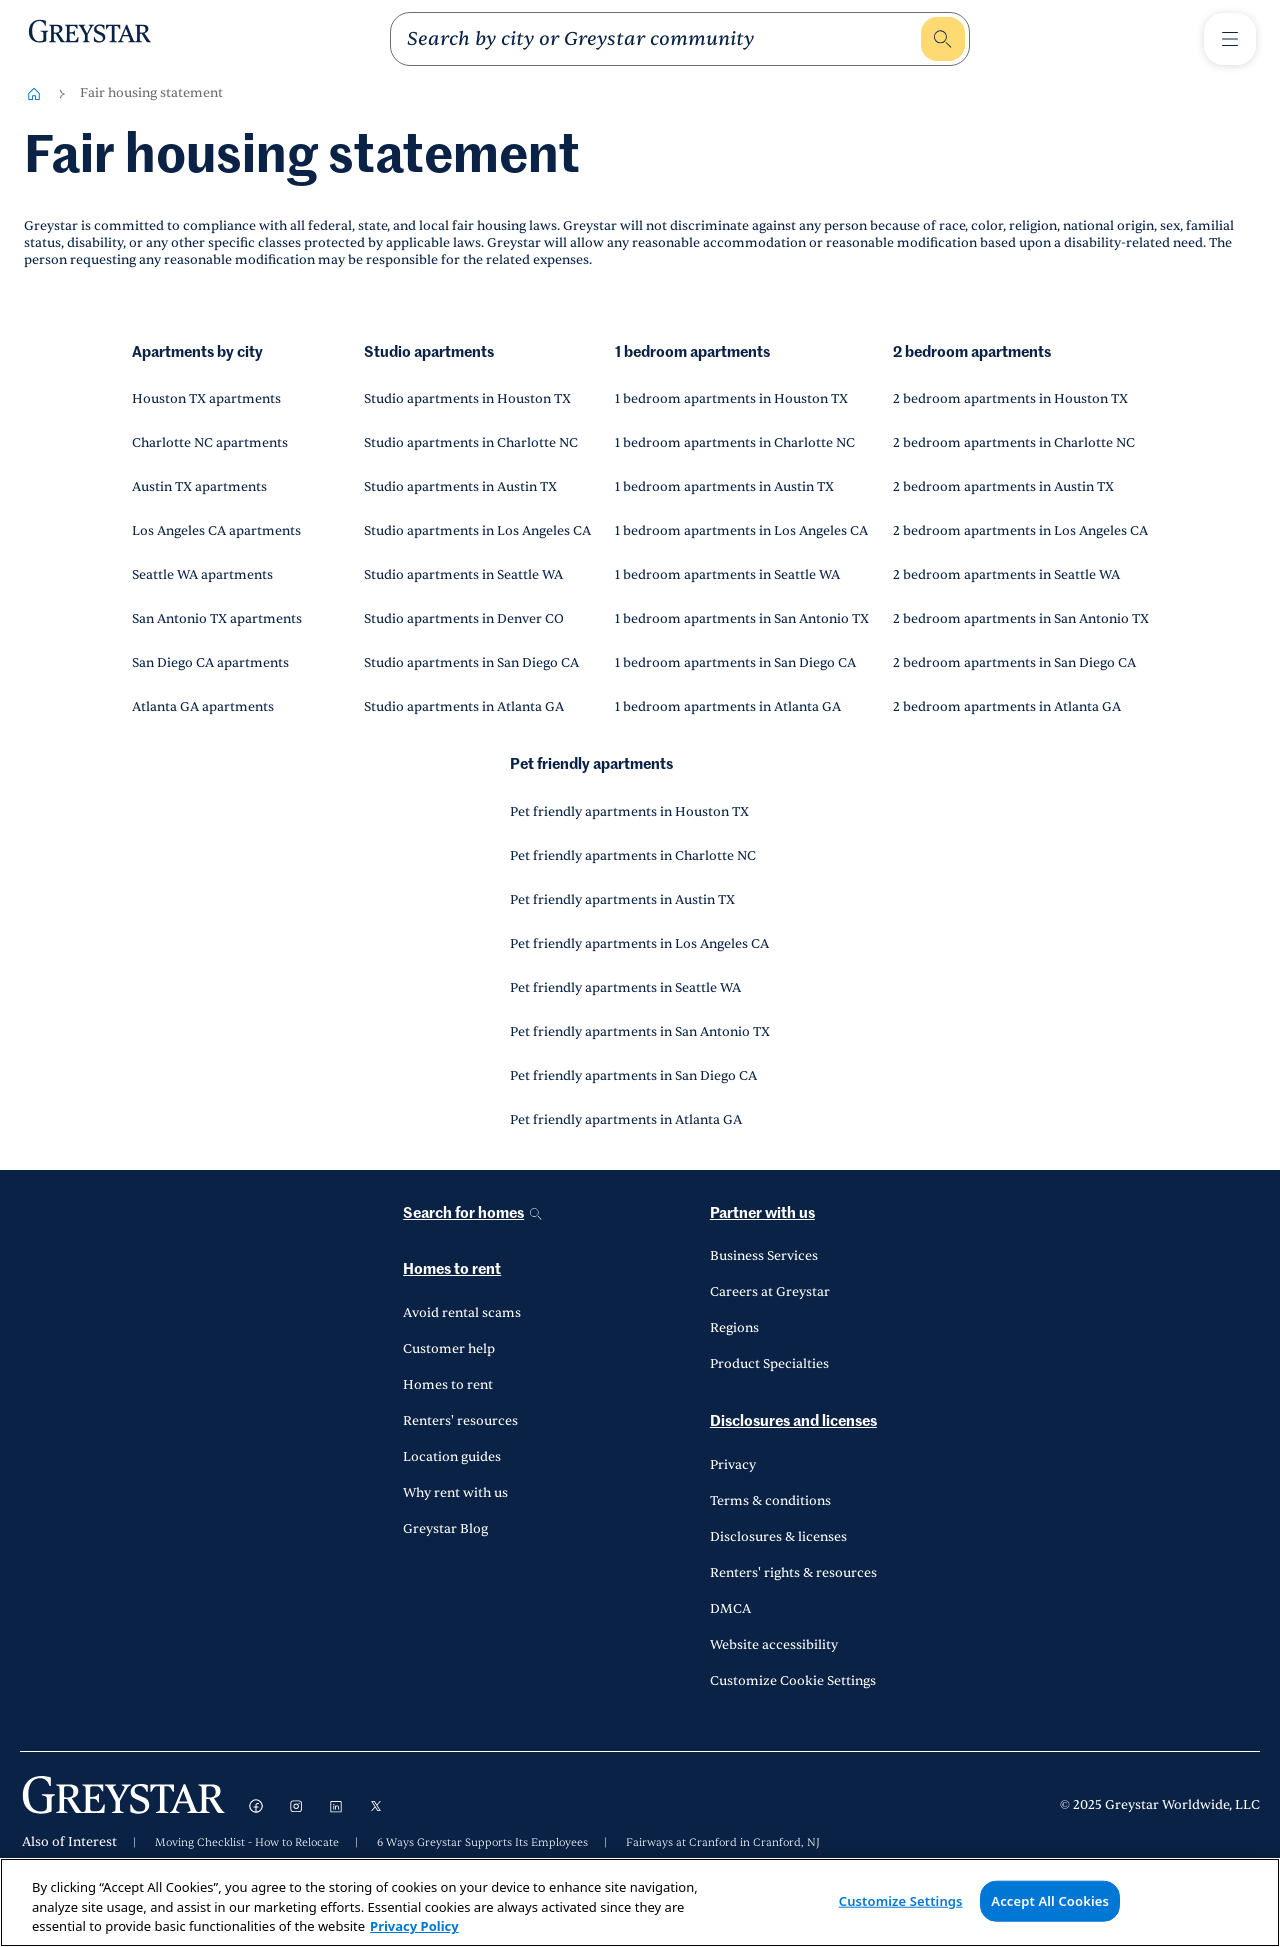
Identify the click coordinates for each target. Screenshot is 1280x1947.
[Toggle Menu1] (1230, 39)
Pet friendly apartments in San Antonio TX (640, 1032)
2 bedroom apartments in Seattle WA (1006, 575)
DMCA (730, 1609)
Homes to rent (452, 1269)
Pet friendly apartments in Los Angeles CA (639, 944)
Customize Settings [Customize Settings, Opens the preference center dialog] (901, 1900)
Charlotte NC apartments (210, 443)
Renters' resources (460, 1421)
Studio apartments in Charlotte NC (471, 443)
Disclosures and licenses (793, 1421)
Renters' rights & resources (793, 1573)
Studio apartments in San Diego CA (471, 663)
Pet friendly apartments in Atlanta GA (626, 1120)
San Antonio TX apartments (217, 619)
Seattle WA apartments (202, 575)
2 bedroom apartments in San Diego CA (1014, 663)
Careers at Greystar (770, 1292)
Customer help (449, 1349)
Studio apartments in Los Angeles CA (477, 531)
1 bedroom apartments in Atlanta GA (728, 707)
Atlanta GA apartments (203, 707)
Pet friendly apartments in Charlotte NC (633, 856)
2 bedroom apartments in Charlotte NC (1014, 443)
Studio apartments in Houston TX (467, 399)
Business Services (764, 1256)
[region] (640, 1902)
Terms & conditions (770, 1501)
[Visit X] (376, 1806)
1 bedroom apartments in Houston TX (731, 399)
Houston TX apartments (206, 399)
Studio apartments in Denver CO (464, 619)
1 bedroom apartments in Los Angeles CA (741, 531)
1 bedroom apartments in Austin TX (724, 487)
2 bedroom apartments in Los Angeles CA (1020, 531)
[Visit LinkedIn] (336, 1806)
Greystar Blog (445, 1529)
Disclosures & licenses (778, 1537)
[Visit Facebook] (256, 1806)
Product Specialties (769, 1364)
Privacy (733, 1465)
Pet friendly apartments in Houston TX (629, 812)
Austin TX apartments (199, 487)
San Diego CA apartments (210, 663)
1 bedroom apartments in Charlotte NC (735, 443)
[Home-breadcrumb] (34, 94)
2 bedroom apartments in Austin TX (1003, 487)
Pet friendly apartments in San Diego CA (633, 1076)
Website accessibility (774, 1645)
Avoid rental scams (462, 1313)
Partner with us (762, 1213)
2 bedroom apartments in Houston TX (1010, 399)
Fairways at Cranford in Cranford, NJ (723, 1843)
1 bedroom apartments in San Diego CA (735, 663)
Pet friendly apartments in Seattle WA (625, 988)
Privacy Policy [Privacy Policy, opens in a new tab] (414, 1926)
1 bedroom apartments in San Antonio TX (742, 619)
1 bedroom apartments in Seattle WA (727, 575)
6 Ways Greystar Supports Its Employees (482, 1843)
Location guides (452, 1457)
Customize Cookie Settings (793, 1681)
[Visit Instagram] (296, 1806)
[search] (662, 39)
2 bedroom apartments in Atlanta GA (1007, 707)
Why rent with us (455, 1493)
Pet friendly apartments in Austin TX (622, 900)
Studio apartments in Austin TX (460, 487)
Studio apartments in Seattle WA (463, 575)
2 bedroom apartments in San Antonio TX (1021, 619)
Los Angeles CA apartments (216, 531)
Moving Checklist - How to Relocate (247, 1843)
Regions (734, 1328)
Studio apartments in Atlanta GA (464, 707)
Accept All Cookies (1050, 1900)
